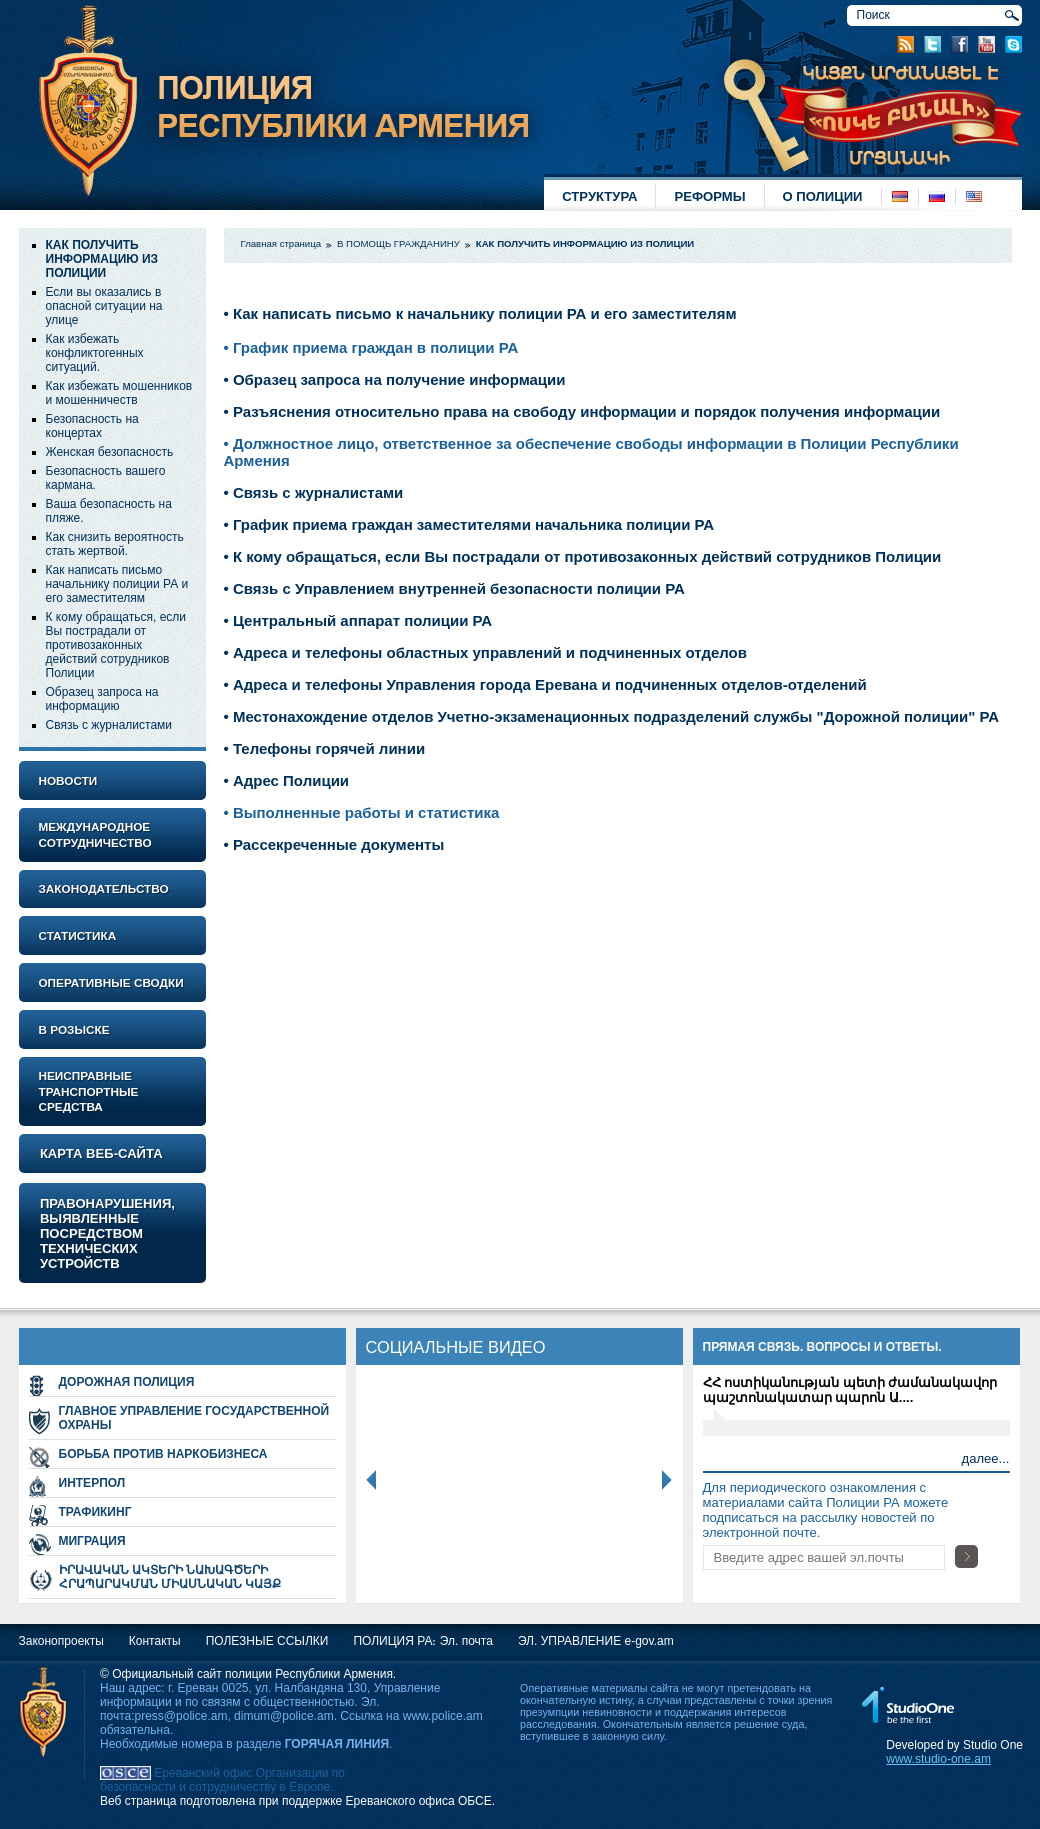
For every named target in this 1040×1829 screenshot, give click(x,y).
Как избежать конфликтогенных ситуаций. (95, 353)
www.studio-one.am (938, 1759)
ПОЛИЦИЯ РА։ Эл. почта (422, 1641)
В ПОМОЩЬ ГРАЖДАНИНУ (398, 243)
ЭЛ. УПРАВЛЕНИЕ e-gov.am (596, 1641)
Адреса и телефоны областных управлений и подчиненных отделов (488, 652)
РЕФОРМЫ (709, 196)
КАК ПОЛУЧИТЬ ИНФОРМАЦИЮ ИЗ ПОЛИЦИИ (102, 259)
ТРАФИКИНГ (95, 1512)
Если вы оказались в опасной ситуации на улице (104, 306)
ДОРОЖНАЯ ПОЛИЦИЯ (127, 1382)
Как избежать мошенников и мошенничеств (119, 393)
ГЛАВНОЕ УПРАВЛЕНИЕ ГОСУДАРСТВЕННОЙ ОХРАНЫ (194, 1418)
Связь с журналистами (109, 725)
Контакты (155, 1641)
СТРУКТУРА (599, 196)
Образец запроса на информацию (102, 699)
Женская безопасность (110, 452)
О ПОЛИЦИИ (823, 196)
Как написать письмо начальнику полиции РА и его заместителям (117, 584)
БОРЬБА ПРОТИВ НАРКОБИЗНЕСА (163, 1454)
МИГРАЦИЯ (92, 1541)
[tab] (112, 780)
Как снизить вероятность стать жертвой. (115, 544)
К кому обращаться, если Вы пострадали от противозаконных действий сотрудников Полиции (116, 645)
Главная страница (281, 243)
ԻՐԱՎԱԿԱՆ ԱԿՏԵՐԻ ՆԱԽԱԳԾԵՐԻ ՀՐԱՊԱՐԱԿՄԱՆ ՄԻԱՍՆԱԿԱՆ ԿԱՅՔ (170, 1577)
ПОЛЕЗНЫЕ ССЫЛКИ (267, 1641)
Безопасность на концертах (92, 426)
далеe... (986, 1458)
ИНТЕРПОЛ (92, 1483)
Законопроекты (61, 1641)
